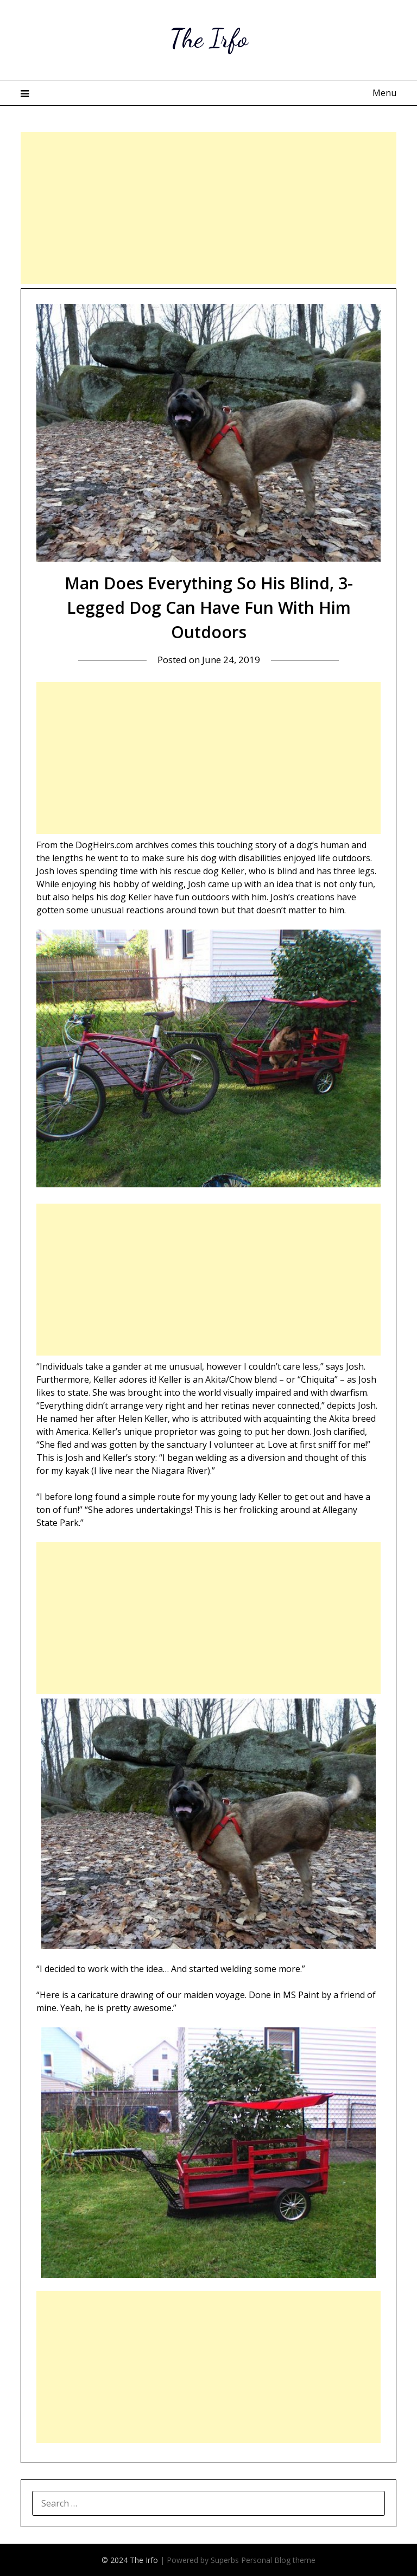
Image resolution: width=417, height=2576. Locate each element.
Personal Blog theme (278, 2560)
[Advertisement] (208, 208)
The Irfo (208, 38)
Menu (384, 93)
